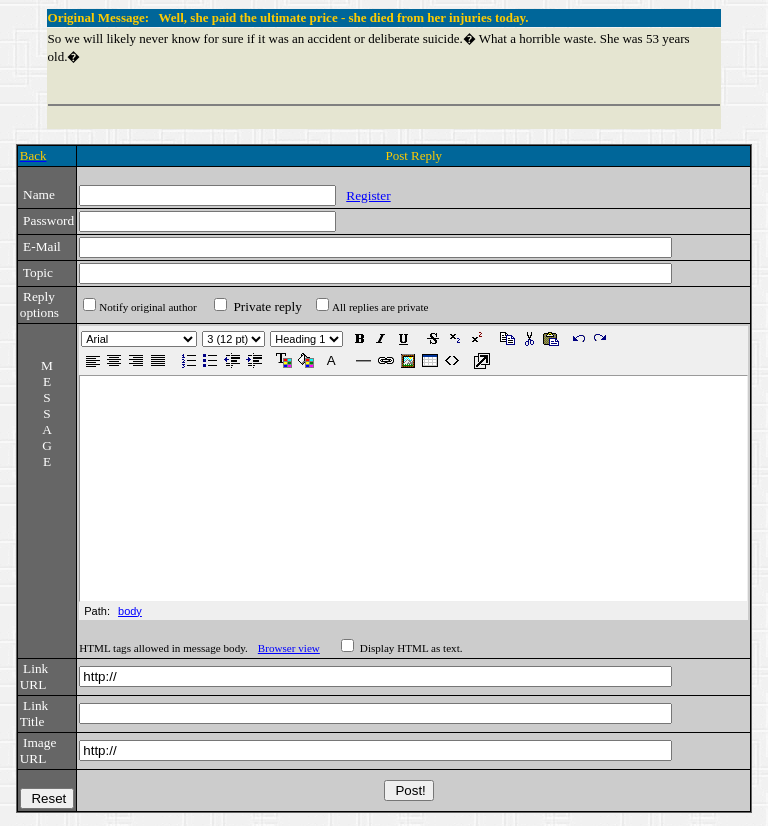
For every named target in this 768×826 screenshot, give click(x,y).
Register (368, 195)
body (130, 611)
